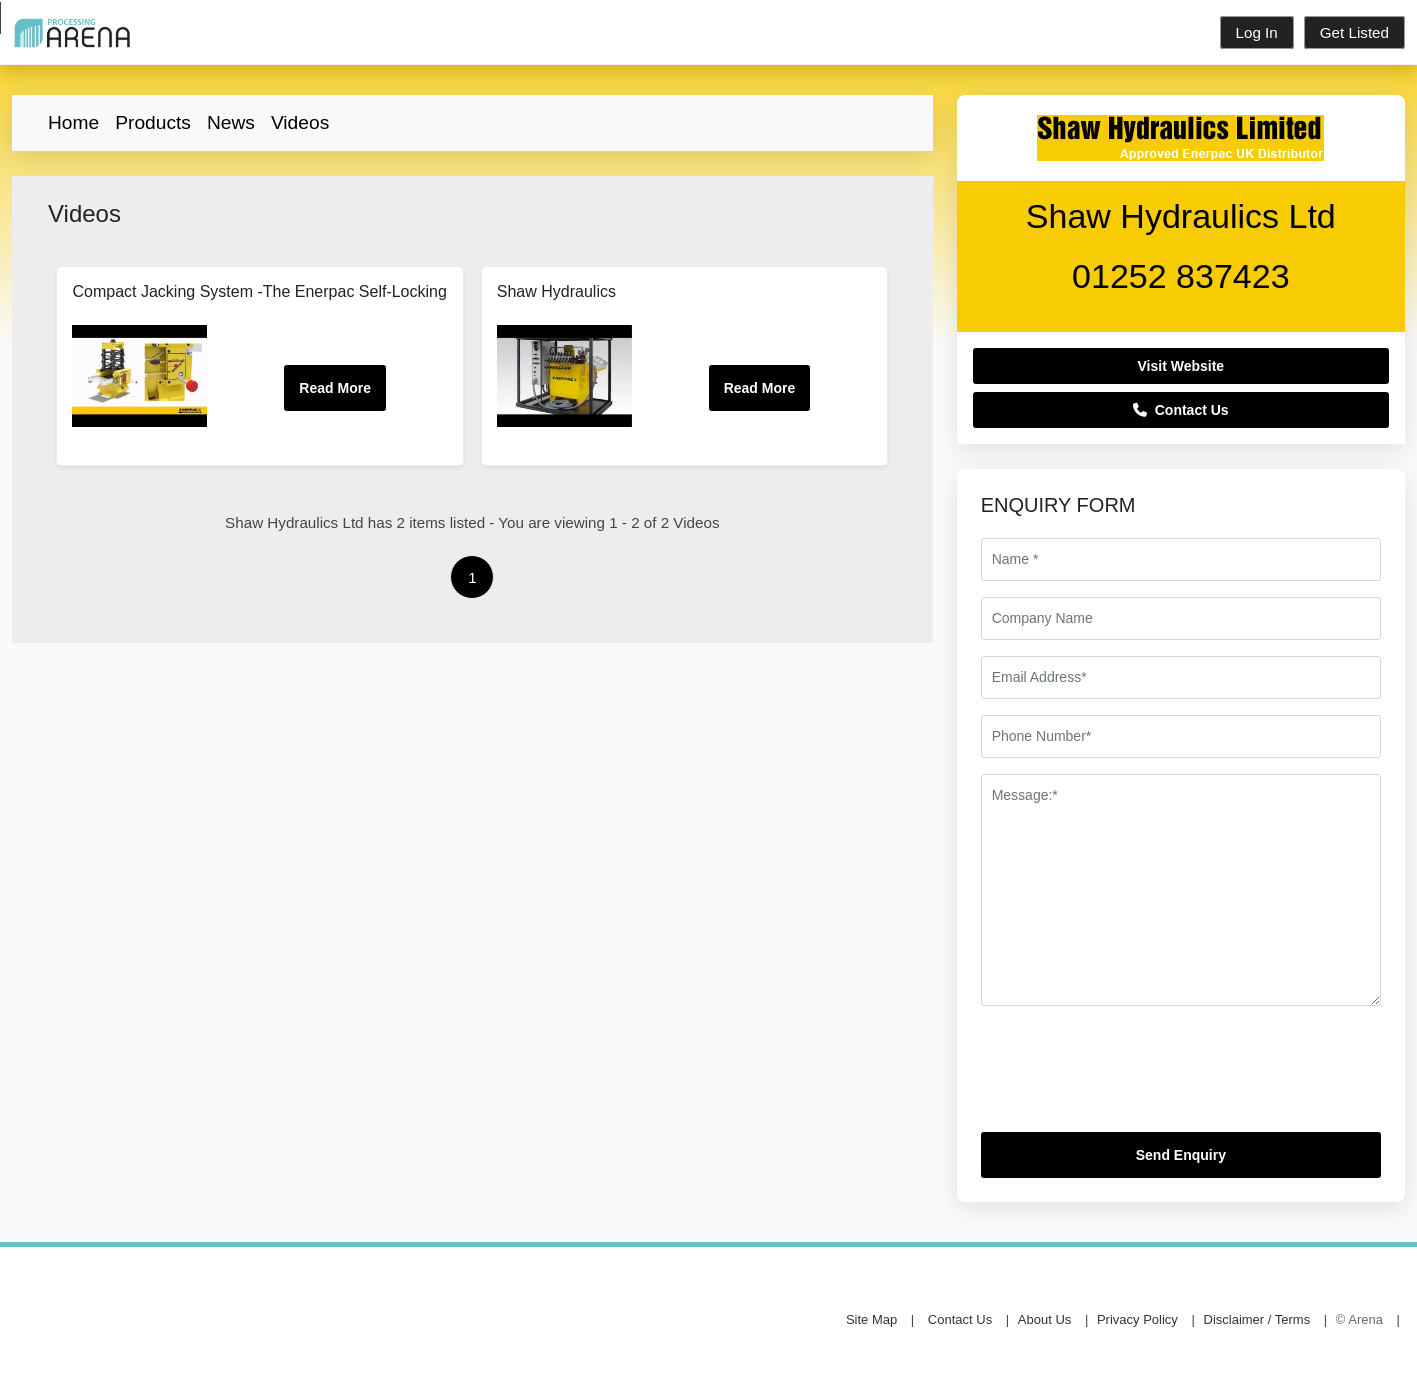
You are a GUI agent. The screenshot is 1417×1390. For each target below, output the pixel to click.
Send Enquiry (1181, 1155)
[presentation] (1133, 1077)
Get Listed (1354, 32)
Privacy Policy (1137, 1319)
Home (73, 122)
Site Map (871, 1319)
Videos (300, 122)
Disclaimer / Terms (1257, 1319)
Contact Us (1181, 410)
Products (153, 122)
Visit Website (1181, 366)
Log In (1257, 32)
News (231, 122)
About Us (1044, 1319)
